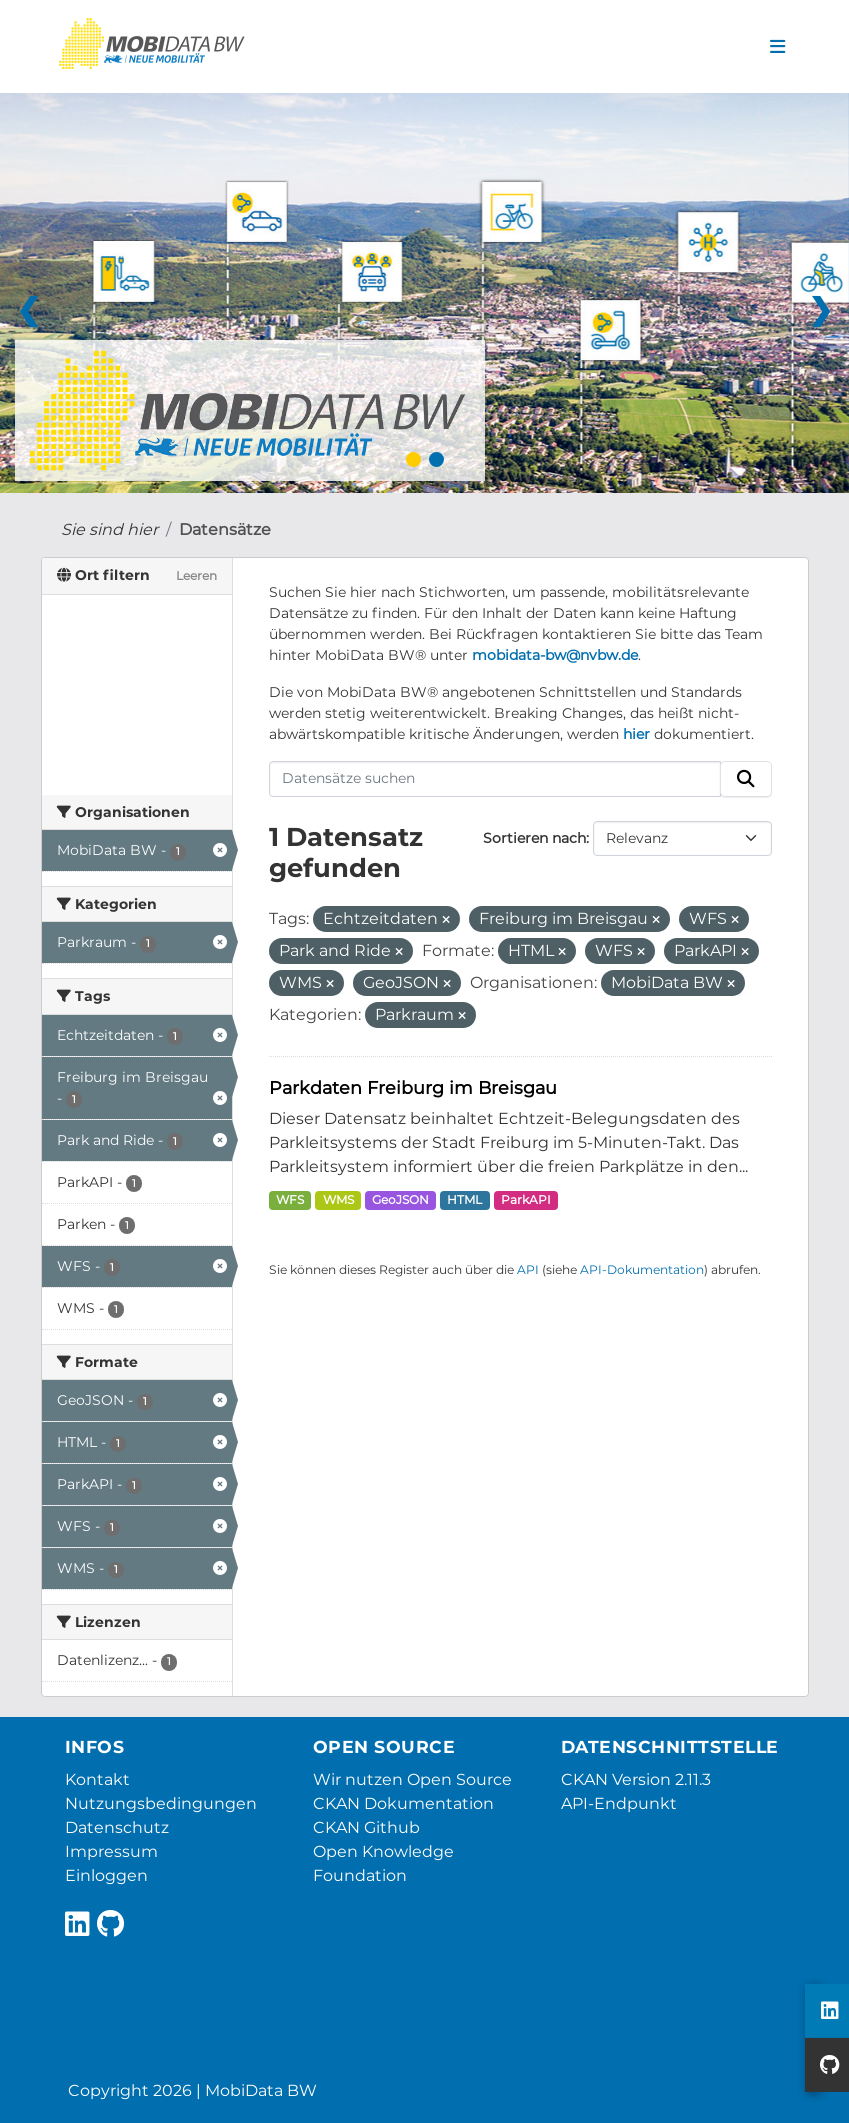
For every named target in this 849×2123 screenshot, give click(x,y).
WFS (290, 1199)
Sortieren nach (534, 838)
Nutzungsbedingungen (161, 1803)
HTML (464, 1199)
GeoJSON (400, 1199)
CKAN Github (366, 1827)
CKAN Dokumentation (403, 1803)
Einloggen (106, 1875)
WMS (338, 1199)
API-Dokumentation (642, 1269)
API (528, 1269)
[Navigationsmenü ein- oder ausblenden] (777, 47)
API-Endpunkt (619, 1803)
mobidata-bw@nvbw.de (555, 655)
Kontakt (97, 1779)
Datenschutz (117, 1827)
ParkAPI (526, 1199)
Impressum (111, 1851)
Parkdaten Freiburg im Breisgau (413, 1087)
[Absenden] (746, 779)
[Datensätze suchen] (495, 779)
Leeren (196, 575)
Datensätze (225, 529)
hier (636, 734)
